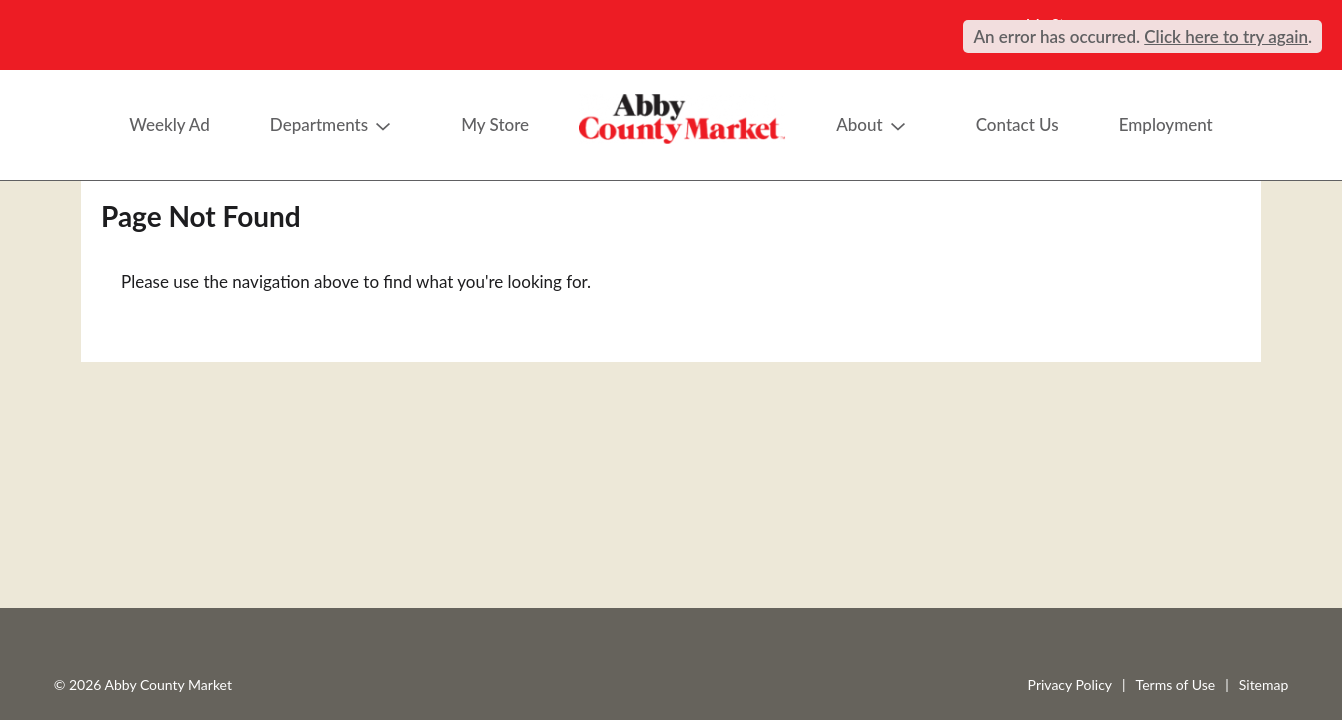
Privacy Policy (1070, 684)
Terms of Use (1176, 684)
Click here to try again (1226, 36)
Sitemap (1264, 684)
